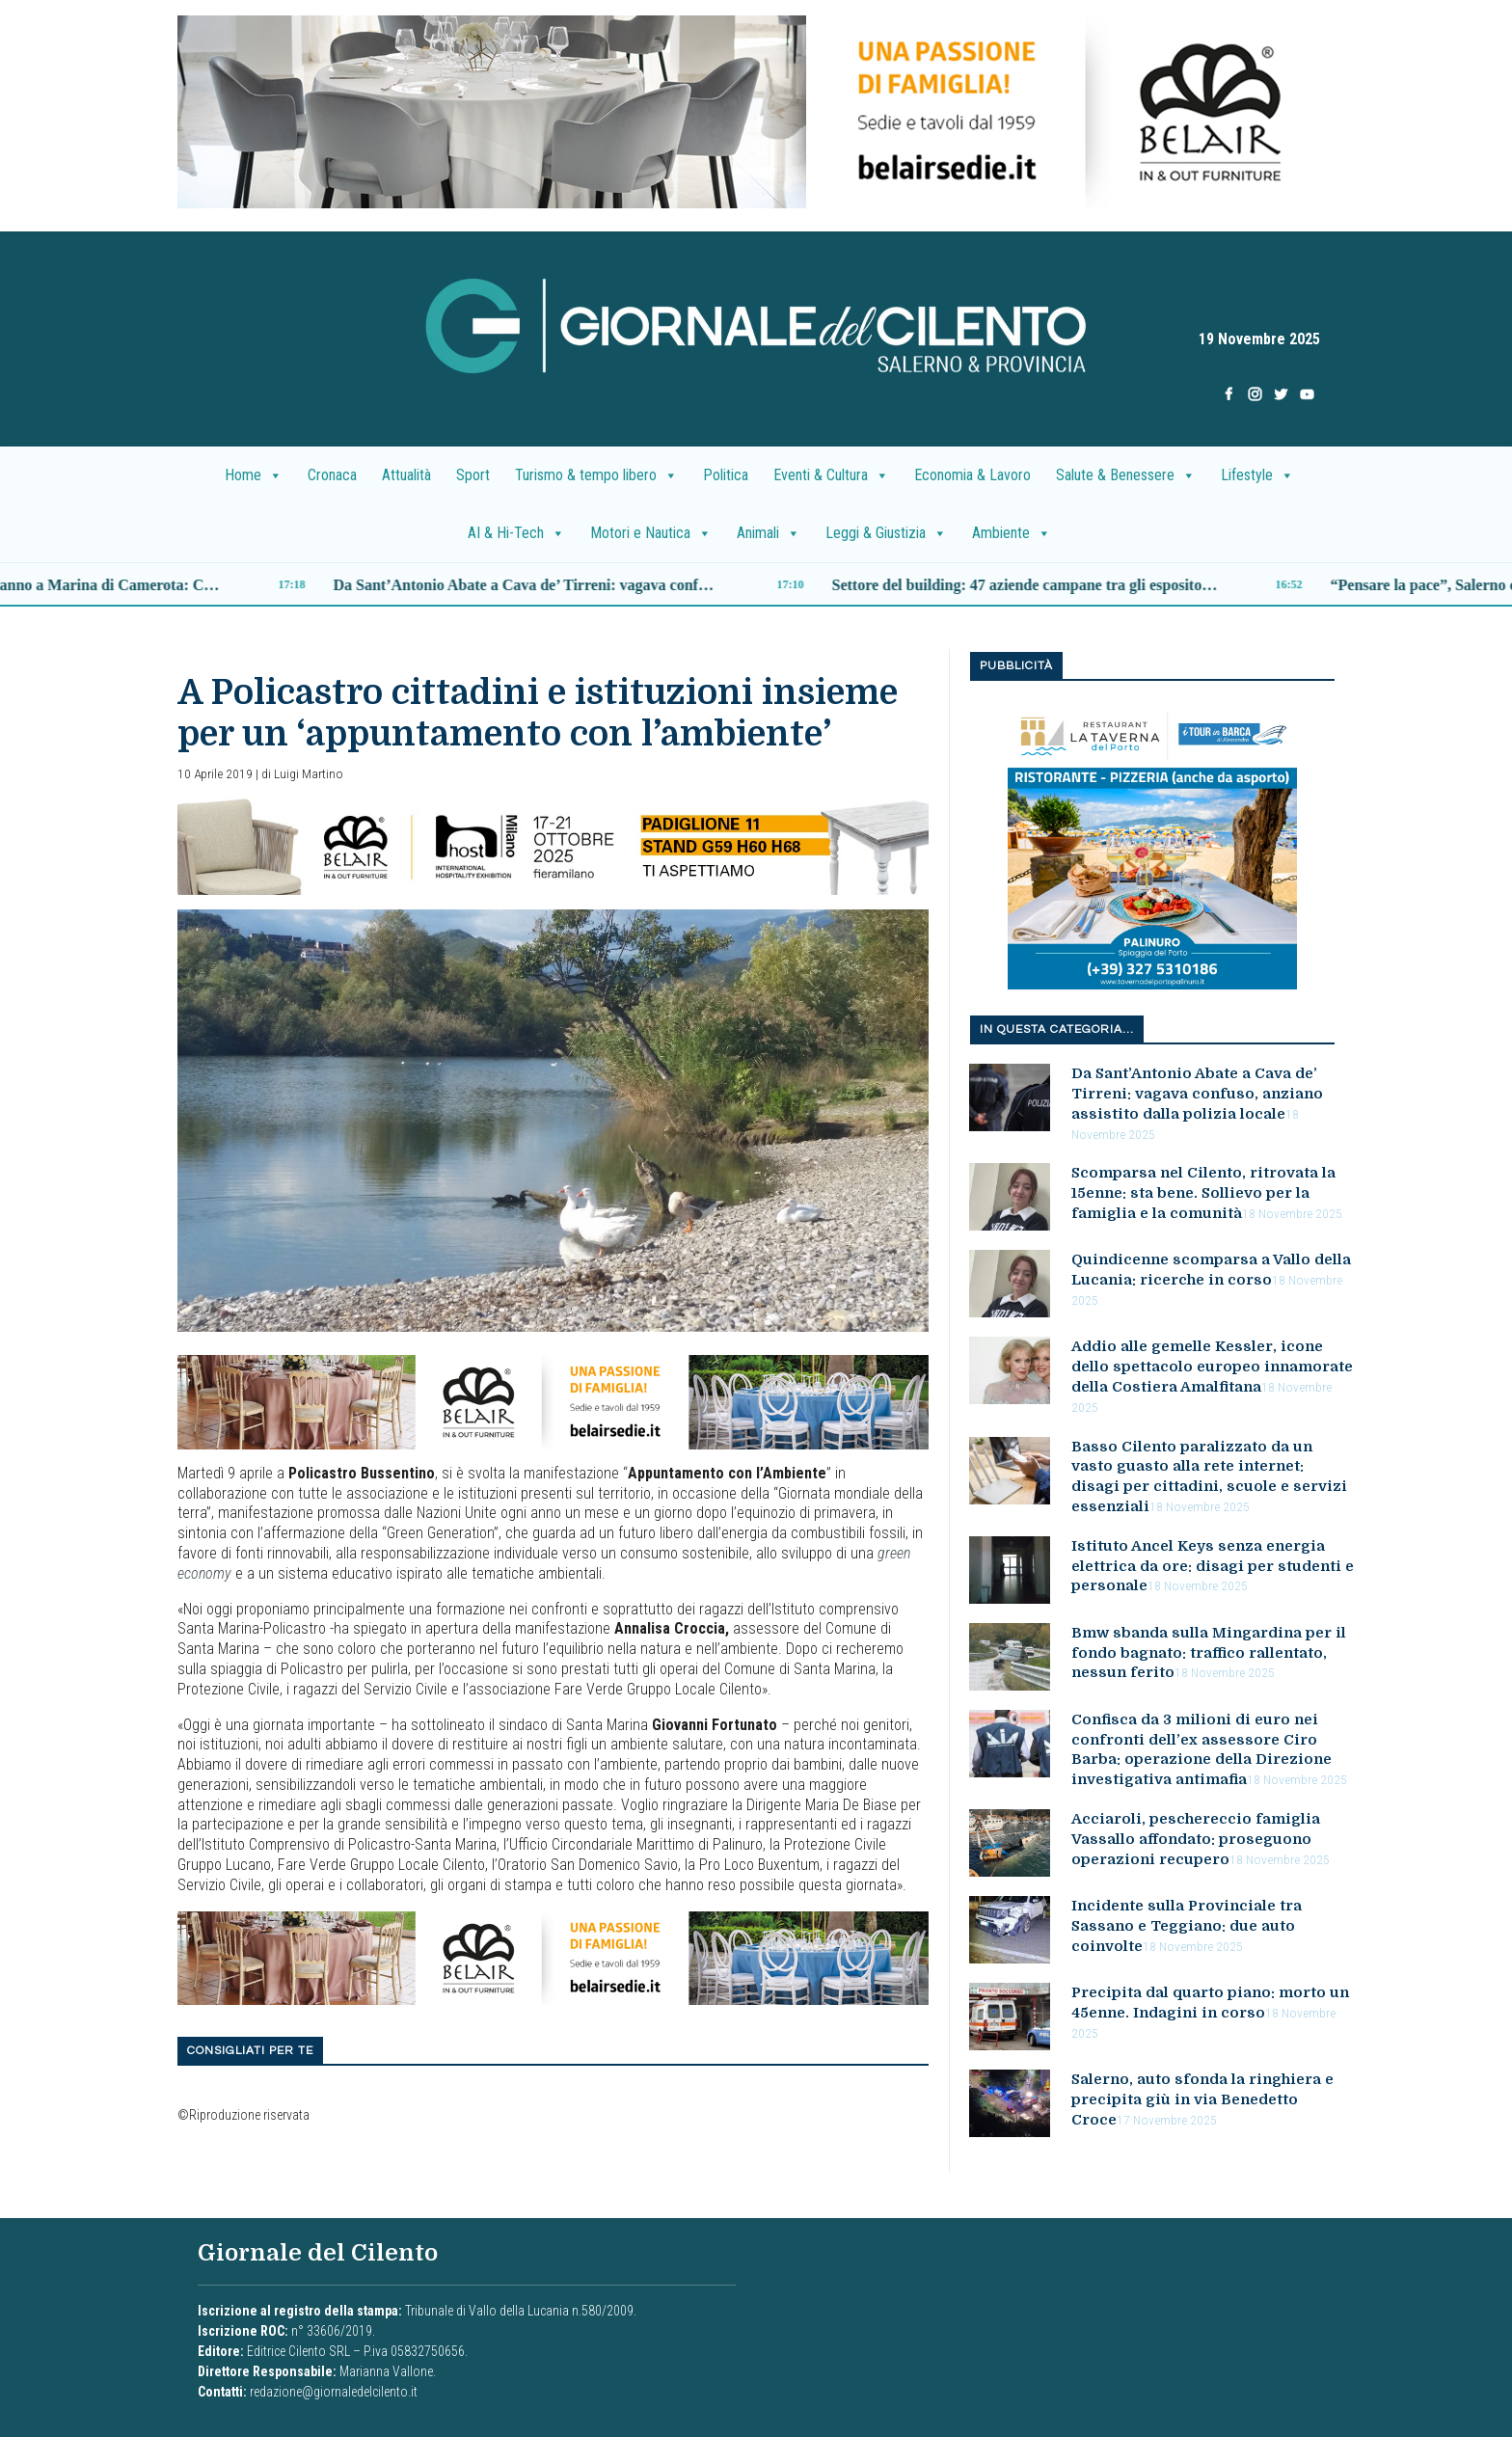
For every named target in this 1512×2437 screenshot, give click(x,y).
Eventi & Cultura (831, 475)
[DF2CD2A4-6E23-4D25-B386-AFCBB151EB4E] (756, 110)
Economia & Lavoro (972, 475)
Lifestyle (1257, 475)
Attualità (406, 475)
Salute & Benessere (1126, 475)
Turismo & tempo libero (596, 475)
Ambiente (1011, 533)
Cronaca (332, 475)
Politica (725, 475)
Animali (768, 533)
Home (254, 475)
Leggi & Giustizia (886, 533)
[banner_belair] (553, 845)
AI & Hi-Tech (516, 533)
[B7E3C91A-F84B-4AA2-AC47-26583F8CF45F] (553, 1401)
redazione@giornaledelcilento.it (334, 2391)
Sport (473, 475)
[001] (1152, 844)
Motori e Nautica (651, 533)
